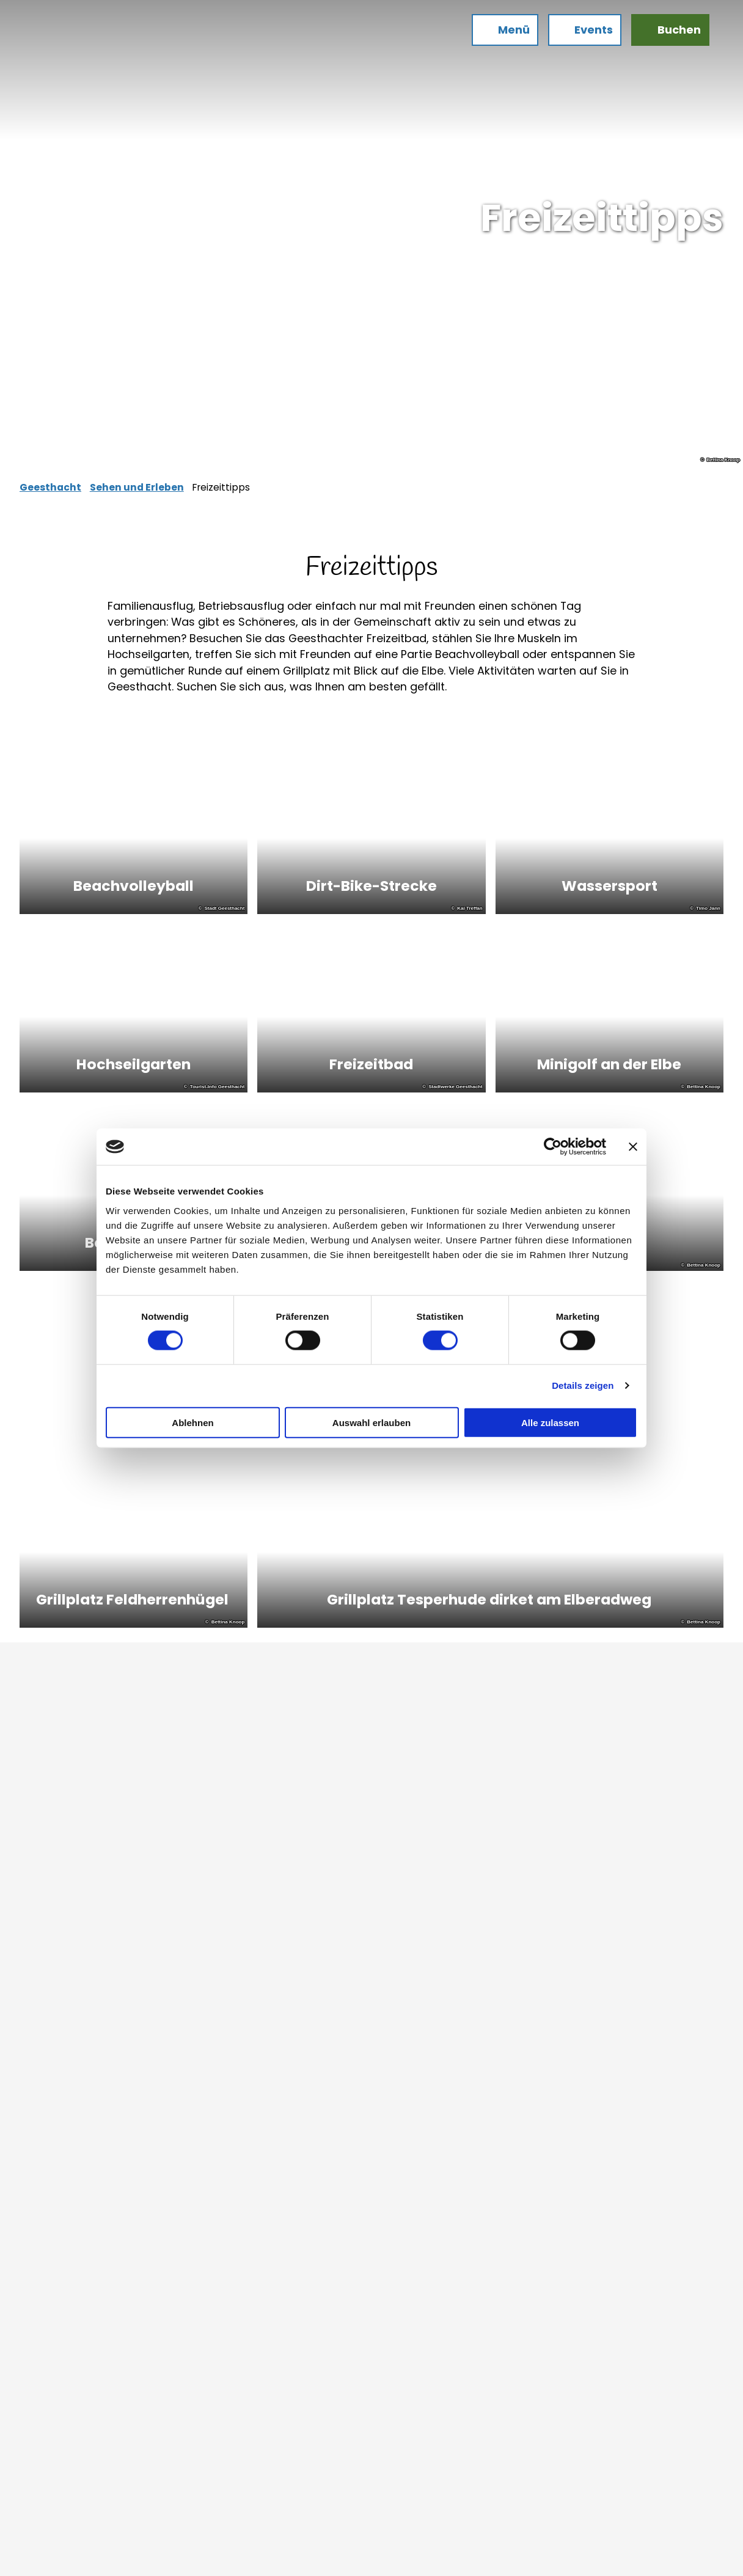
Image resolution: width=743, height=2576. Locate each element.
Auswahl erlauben (371, 1422)
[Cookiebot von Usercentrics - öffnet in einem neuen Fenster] (552, 1147)
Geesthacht (50, 487)
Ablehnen (192, 1422)
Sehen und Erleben (137, 487)
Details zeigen (582, 1385)
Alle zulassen (550, 1422)
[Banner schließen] (633, 1147)
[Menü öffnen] (499, 35)
